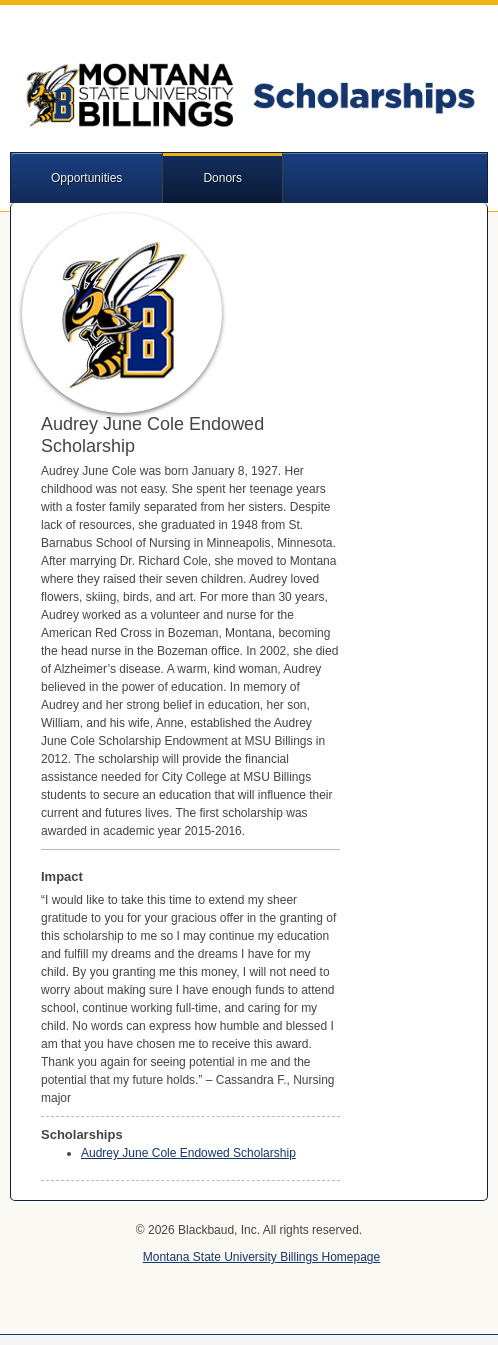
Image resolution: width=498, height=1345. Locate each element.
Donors (222, 178)
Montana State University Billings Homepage (261, 1257)
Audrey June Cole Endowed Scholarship (188, 1153)
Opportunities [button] (86, 178)
